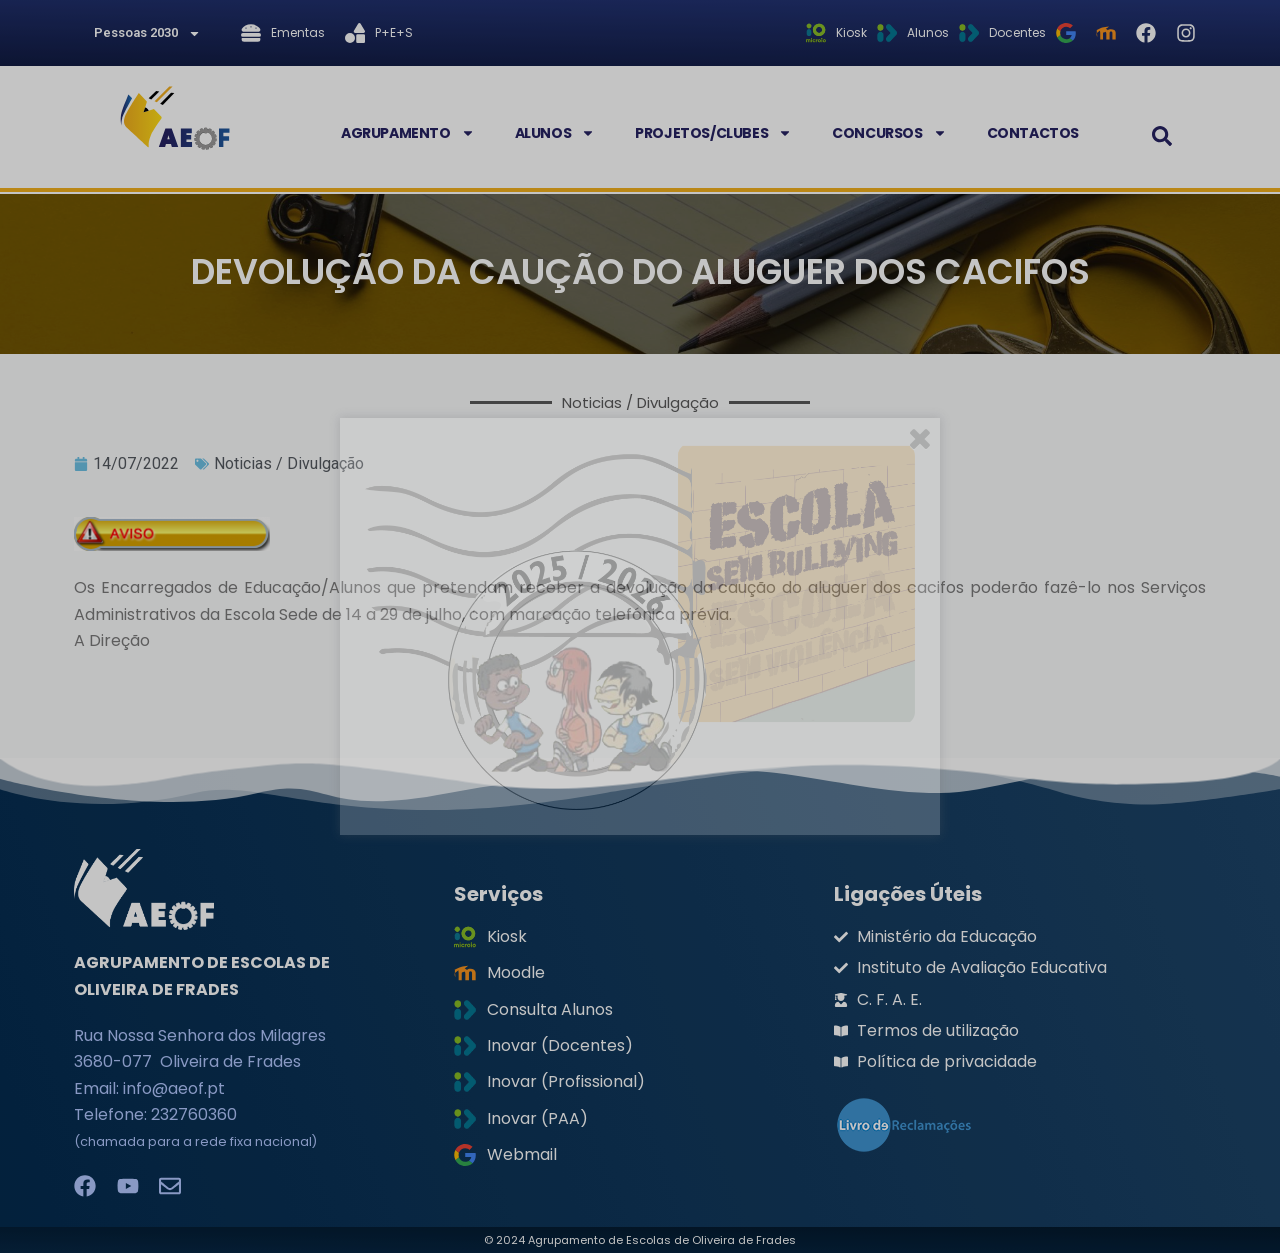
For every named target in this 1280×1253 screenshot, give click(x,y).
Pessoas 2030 (147, 33)
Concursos (889, 133)
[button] (1162, 136)
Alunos (555, 133)
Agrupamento (408, 133)
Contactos (1033, 133)
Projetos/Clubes (713, 133)
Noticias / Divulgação (289, 463)
